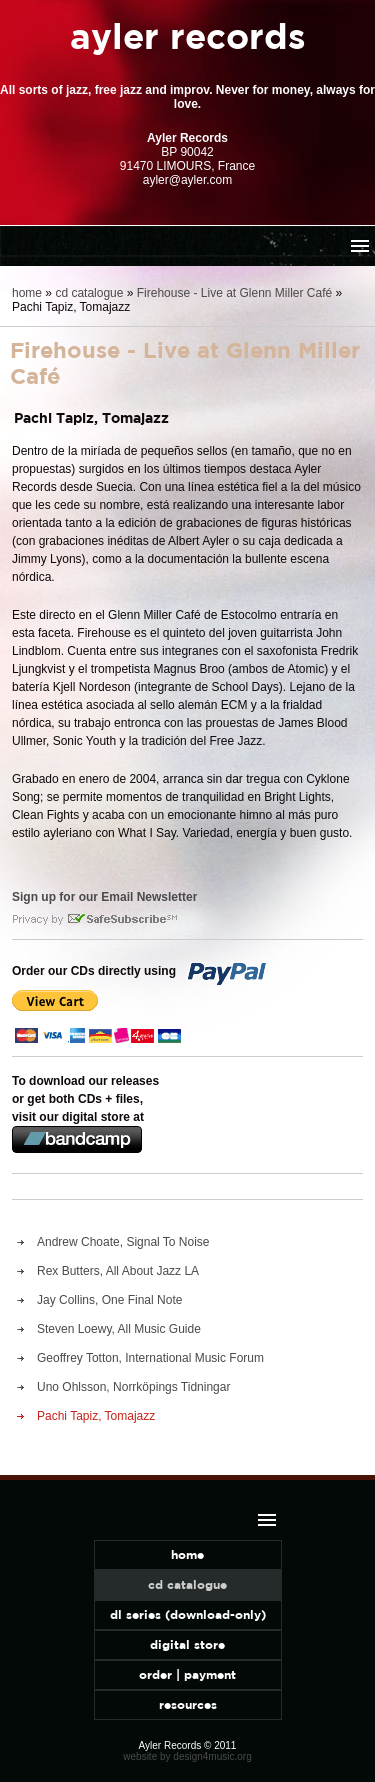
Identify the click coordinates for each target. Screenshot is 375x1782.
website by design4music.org (187, 1756)
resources (188, 1704)
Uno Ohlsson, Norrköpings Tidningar (133, 1387)
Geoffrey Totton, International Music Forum (150, 1358)
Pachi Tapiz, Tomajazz (96, 1416)
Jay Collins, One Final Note (109, 1300)
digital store (187, 1644)
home (27, 293)
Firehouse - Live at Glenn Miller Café (234, 293)
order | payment (187, 1674)
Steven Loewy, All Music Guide (119, 1329)
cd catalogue (89, 293)
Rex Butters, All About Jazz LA (118, 1271)
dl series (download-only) (188, 1614)
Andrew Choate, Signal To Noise (123, 1242)
